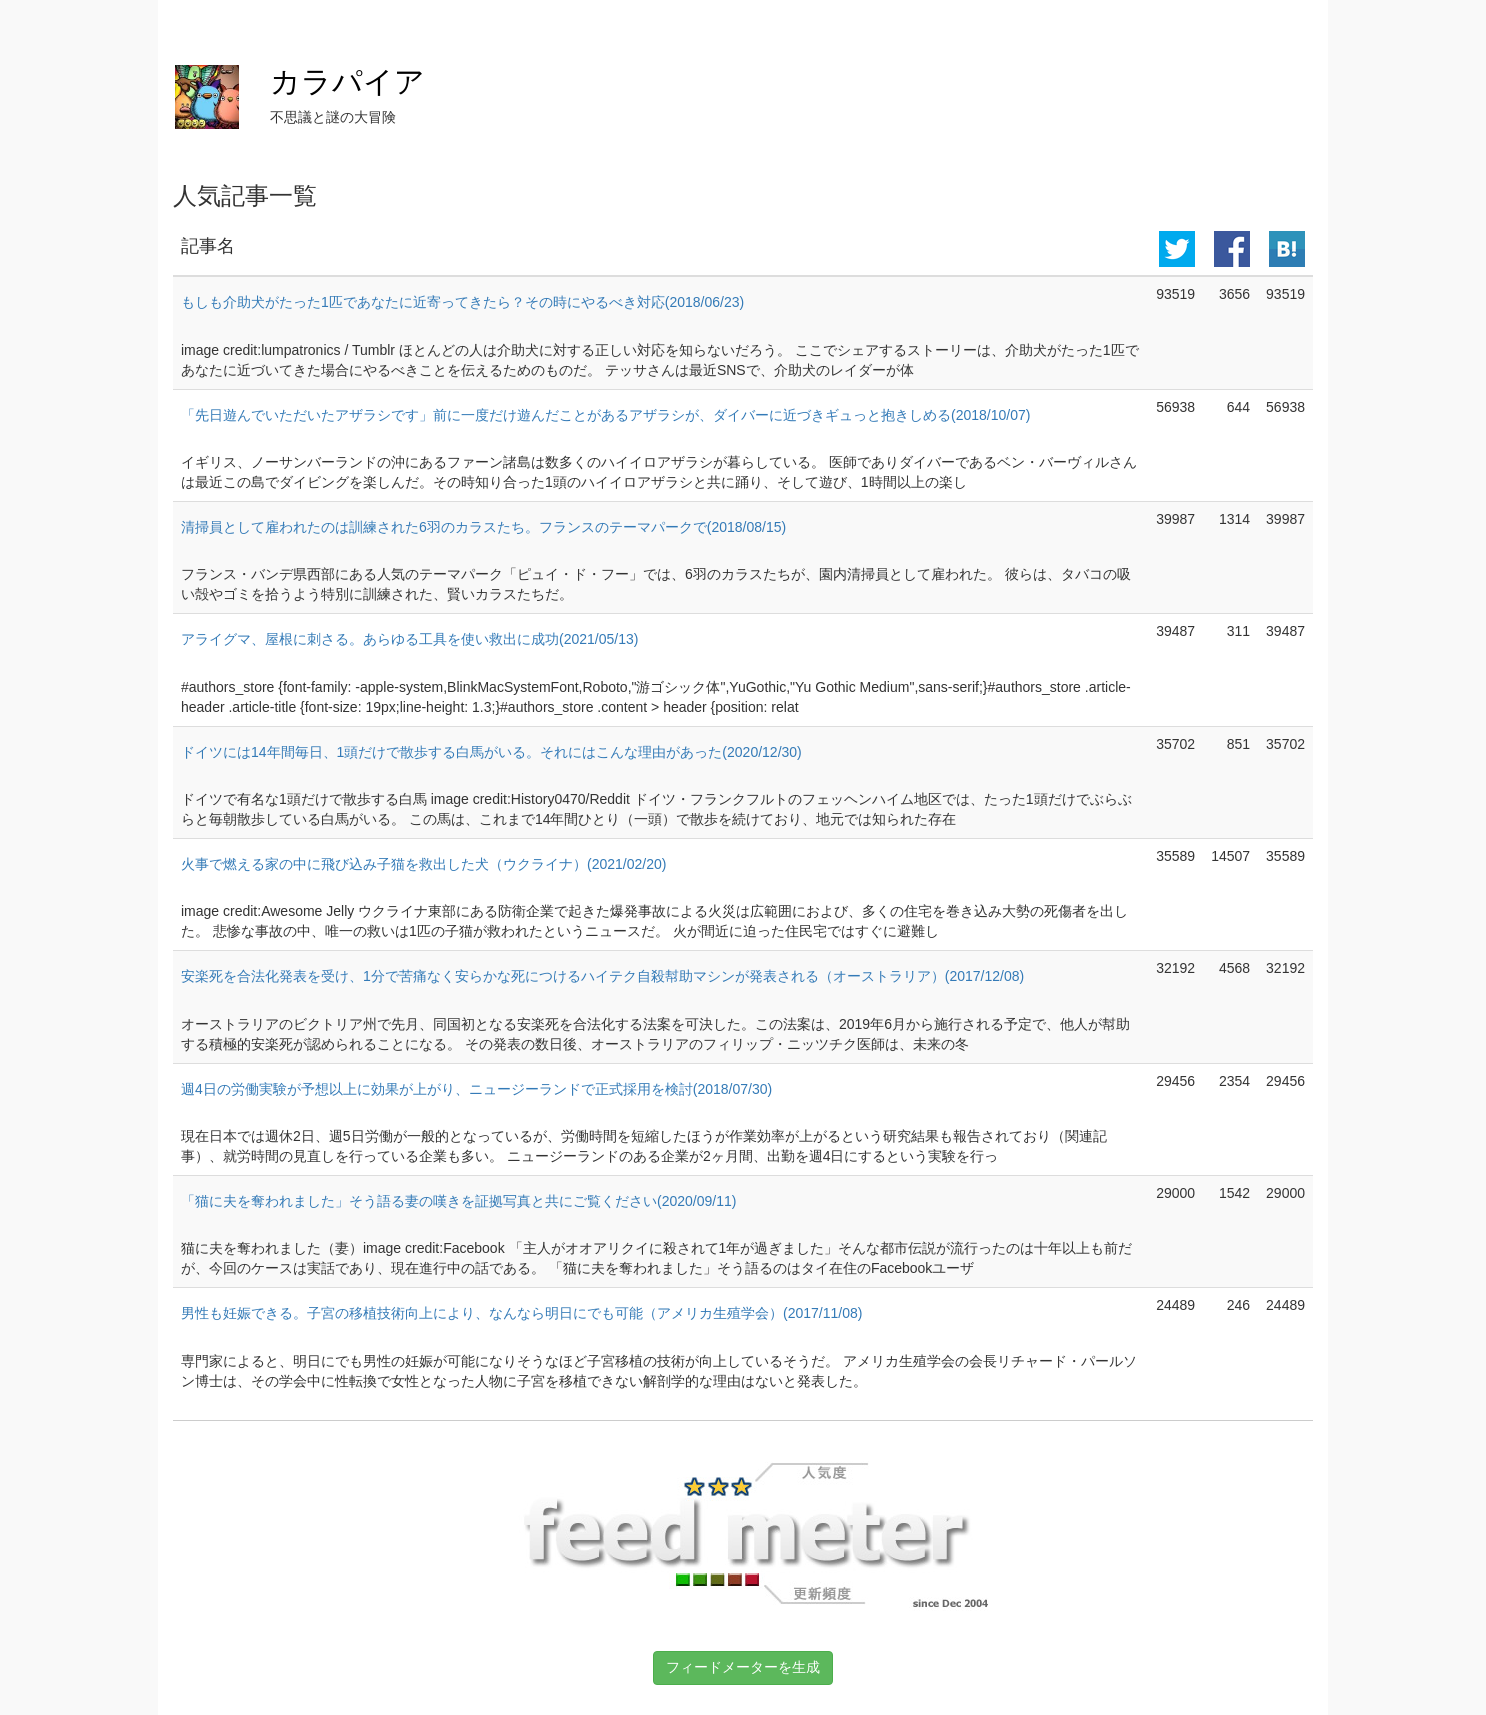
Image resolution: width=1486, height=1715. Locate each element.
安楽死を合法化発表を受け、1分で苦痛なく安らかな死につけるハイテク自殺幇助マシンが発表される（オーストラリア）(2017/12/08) (602, 976)
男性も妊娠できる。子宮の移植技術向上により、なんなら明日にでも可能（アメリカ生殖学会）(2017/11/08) (521, 1313)
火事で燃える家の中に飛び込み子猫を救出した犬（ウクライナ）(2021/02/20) (423, 864)
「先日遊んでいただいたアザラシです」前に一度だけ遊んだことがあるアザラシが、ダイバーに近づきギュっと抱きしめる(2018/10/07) (605, 415)
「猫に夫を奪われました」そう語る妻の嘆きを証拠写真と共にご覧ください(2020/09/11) (458, 1201)
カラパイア (347, 81)
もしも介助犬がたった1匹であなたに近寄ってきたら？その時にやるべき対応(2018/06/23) (462, 302)
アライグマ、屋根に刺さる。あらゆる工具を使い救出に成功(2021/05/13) (409, 639)
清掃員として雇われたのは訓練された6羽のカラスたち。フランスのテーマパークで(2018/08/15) (483, 527)
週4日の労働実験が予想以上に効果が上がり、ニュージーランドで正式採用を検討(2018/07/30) (476, 1089)
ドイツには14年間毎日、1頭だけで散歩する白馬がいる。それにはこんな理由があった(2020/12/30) (491, 752)
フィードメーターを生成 (743, 1667)
